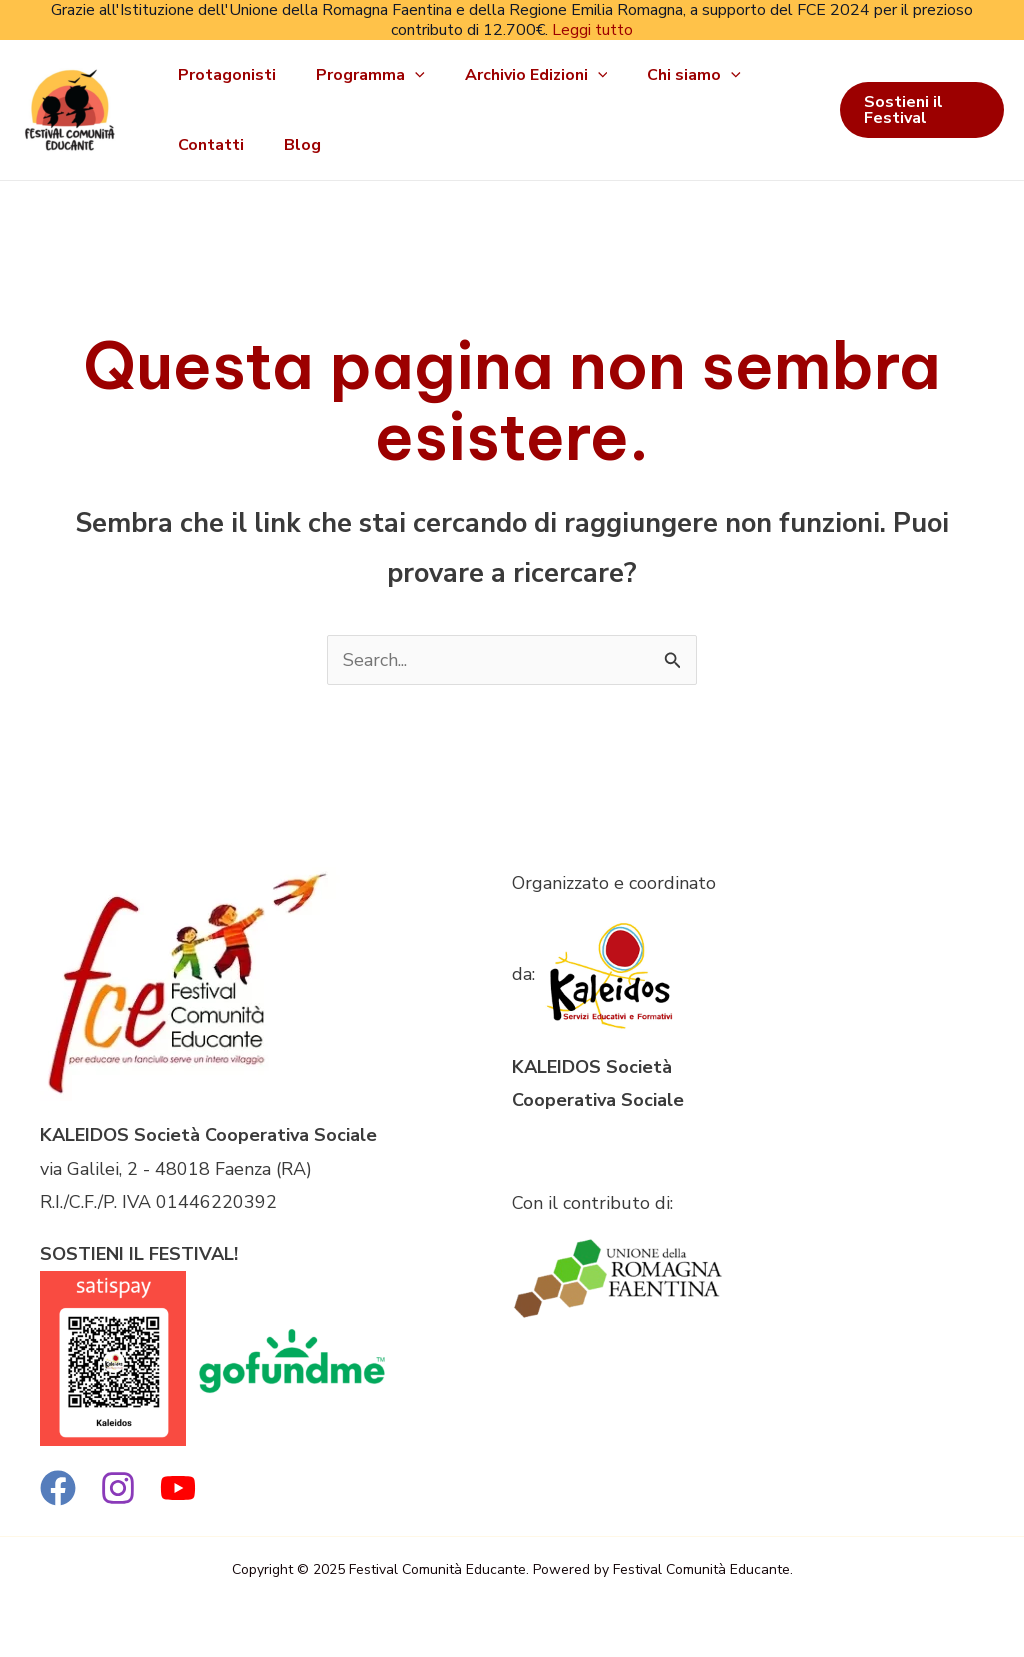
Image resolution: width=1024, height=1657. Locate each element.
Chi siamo (694, 75)
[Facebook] (58, 1488)
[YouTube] (178, 1488)
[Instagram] (118, 1488)
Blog (302, 145)
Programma (370, 75)
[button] (922, 110)
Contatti (211, 145)
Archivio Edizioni (536, 75)
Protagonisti (227, 75)
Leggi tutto (592, 30)
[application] (415, 75)
